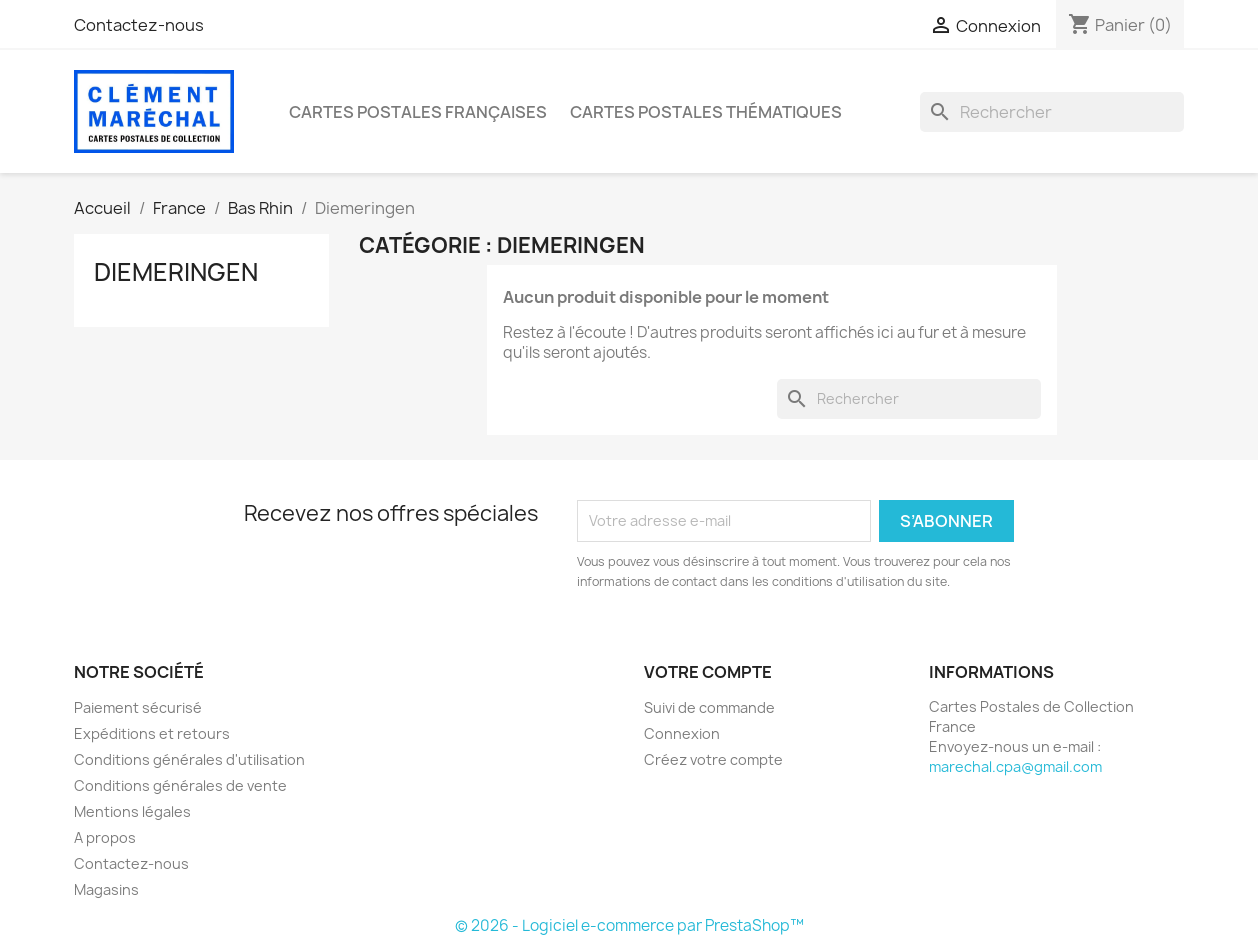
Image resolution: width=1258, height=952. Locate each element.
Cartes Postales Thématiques (706, 112)
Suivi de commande (709, 707)
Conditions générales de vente (180, 785)
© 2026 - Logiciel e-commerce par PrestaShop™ (629, 925)
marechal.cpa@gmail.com (1015, 766)
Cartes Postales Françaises (418, 112)
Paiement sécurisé (138, 707)
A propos (105, 837)
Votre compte (708, 672)
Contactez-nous (139, 25)
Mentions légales (132, 811)
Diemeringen (176, 272)
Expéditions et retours (152, 733)
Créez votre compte (713, 759)
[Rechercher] (1052, 112)
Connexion (682, 733)
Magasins (106, 889)
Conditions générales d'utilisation (189, 759)
